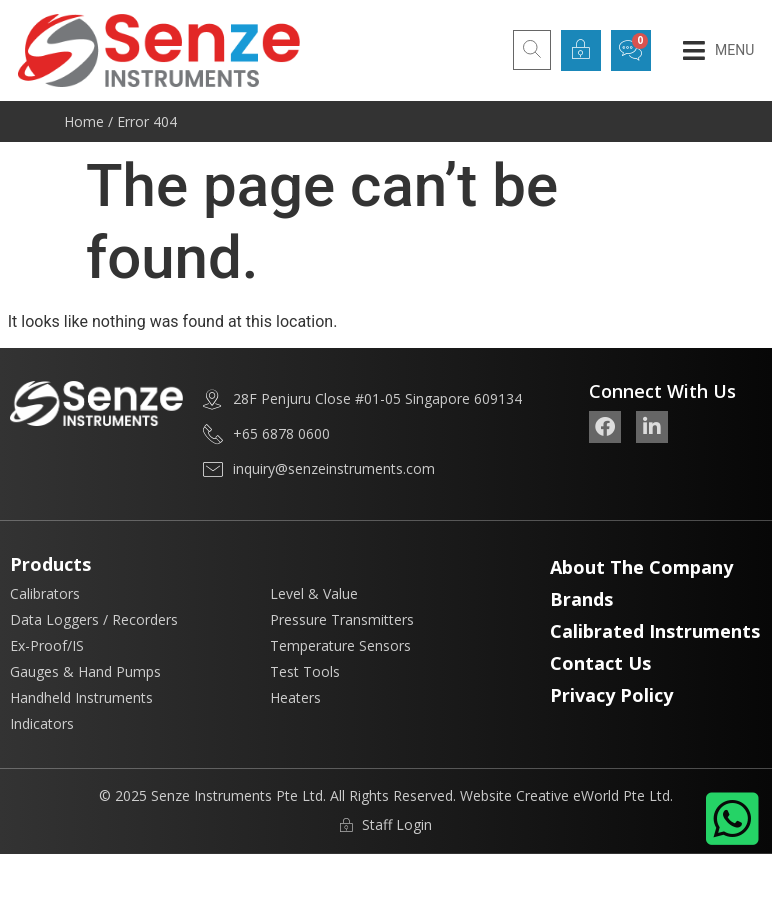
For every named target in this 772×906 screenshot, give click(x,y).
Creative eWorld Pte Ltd (593, 795)
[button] (718, 50)
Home (84, 121)
